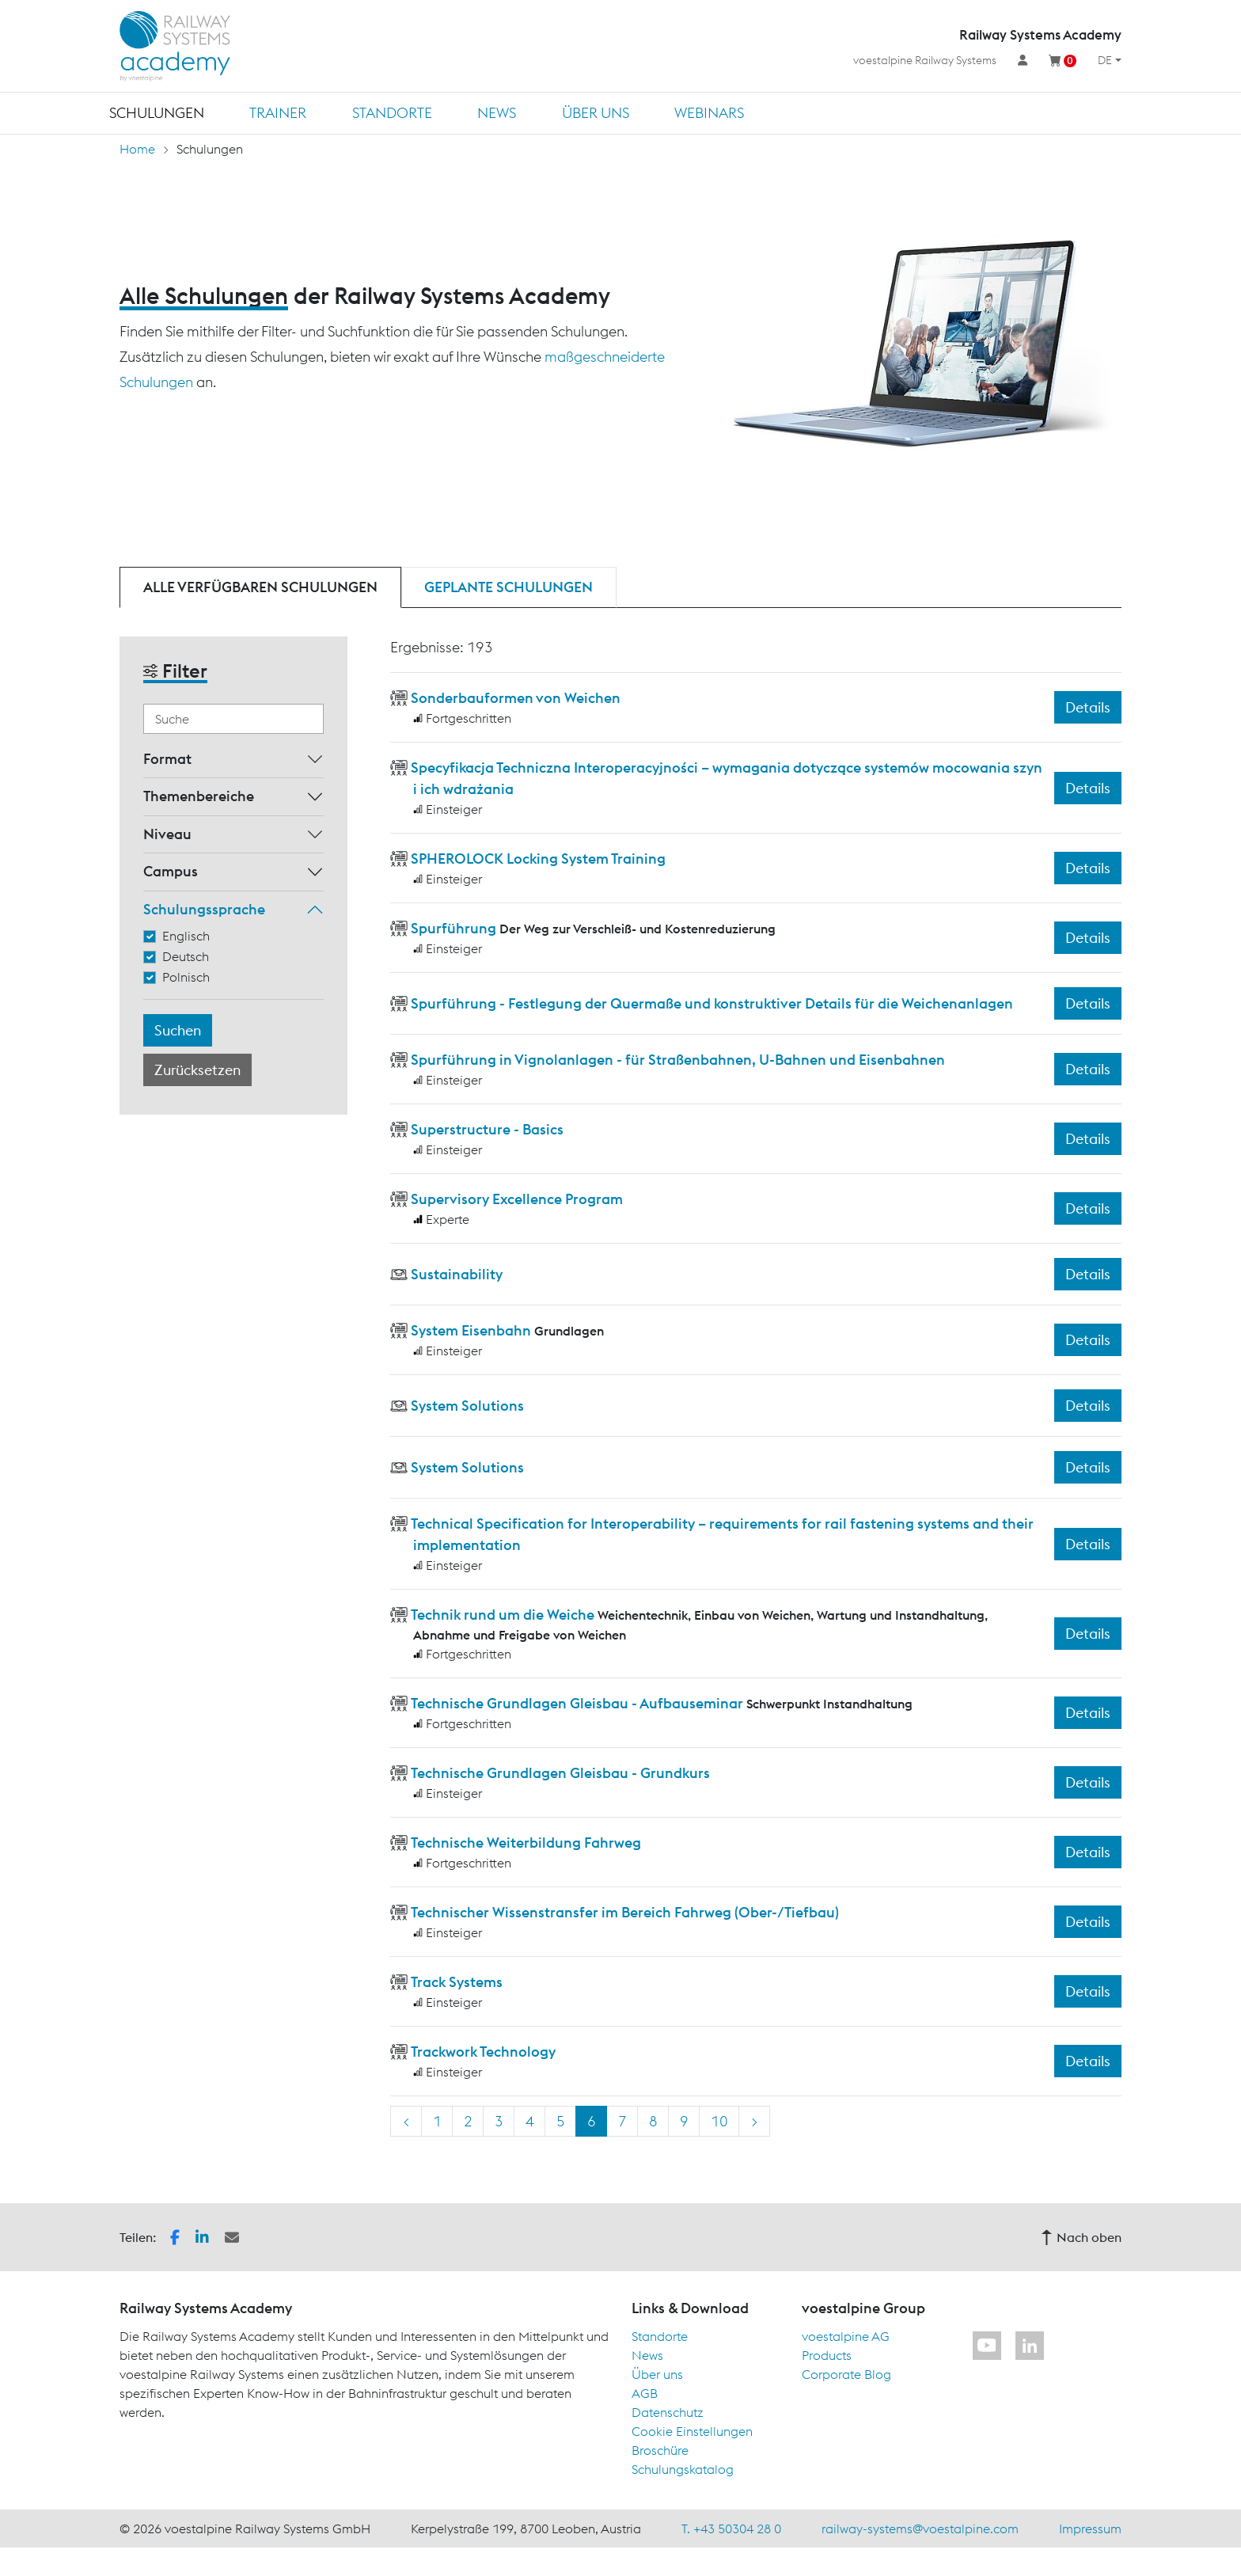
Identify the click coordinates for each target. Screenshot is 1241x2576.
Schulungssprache (204, 909)
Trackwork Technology (483, 2051)
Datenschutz (668, 2412)
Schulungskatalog (683, 2469)
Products (827, 2355)
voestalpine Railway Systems (924, 60)
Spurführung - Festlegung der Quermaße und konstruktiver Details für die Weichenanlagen (712, 1003)
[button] (175, 2235)
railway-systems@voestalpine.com (920, 2528)
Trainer (277, 113)
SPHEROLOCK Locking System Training (538, 858)
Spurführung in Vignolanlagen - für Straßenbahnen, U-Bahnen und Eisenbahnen (678, 1060)
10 (719, 2121)
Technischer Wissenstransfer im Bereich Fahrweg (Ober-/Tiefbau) (625, 1912)
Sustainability (457, 1274)
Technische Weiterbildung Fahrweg (526, 1842)
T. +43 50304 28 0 (731, 2528)
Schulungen (156, 113)
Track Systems (457, 1982)
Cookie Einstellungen (692, 2431)
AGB (645, 2393)
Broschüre (660, 2450)
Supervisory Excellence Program (517, 1199)
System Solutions (467, 1405)
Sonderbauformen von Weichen (515, 698)
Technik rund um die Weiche (502, 1614)
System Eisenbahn (471, 1330)
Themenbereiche (198, 796)
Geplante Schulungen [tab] (508, 587)
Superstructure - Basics (487, 1129)
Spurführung (453, 928)
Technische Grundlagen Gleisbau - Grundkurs (560, 1773)
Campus (170, 871)
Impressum (1090, 2528)
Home (137, 149)
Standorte (392, 113)
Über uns (595, 113)
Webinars (709, 113)
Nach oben (1081, 2237)
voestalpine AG (846, 2336)
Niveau (167, 834)
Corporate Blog (846, 2374)
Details (1087, 707)
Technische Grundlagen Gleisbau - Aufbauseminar (577, 1703)
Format (167, 759)
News (496, 113)
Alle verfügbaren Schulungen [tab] (260, 587)
